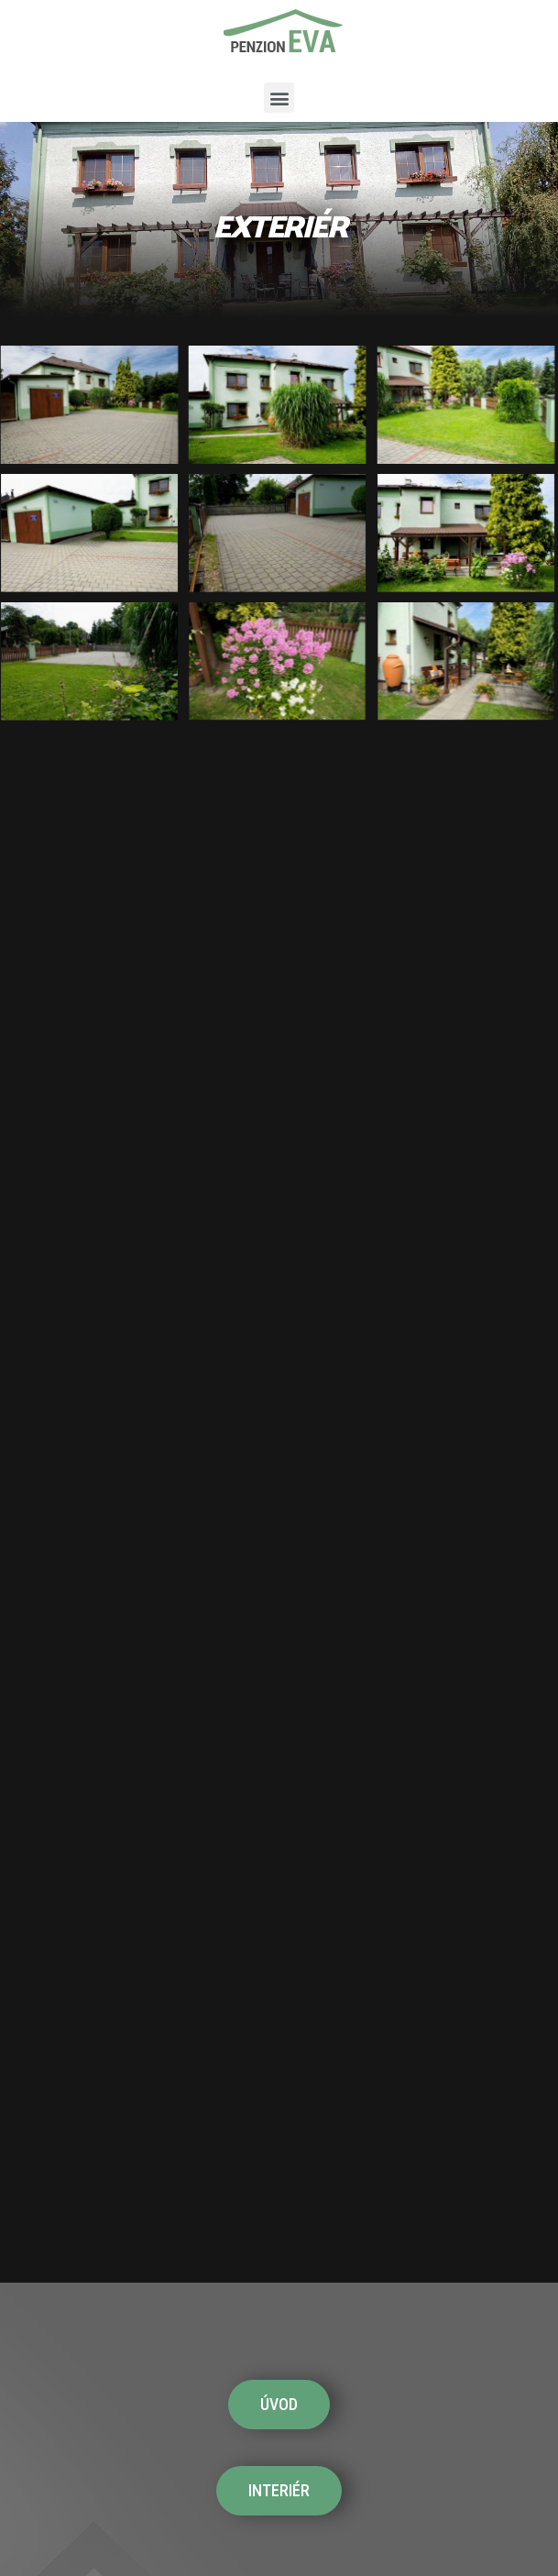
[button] (279, 98)
